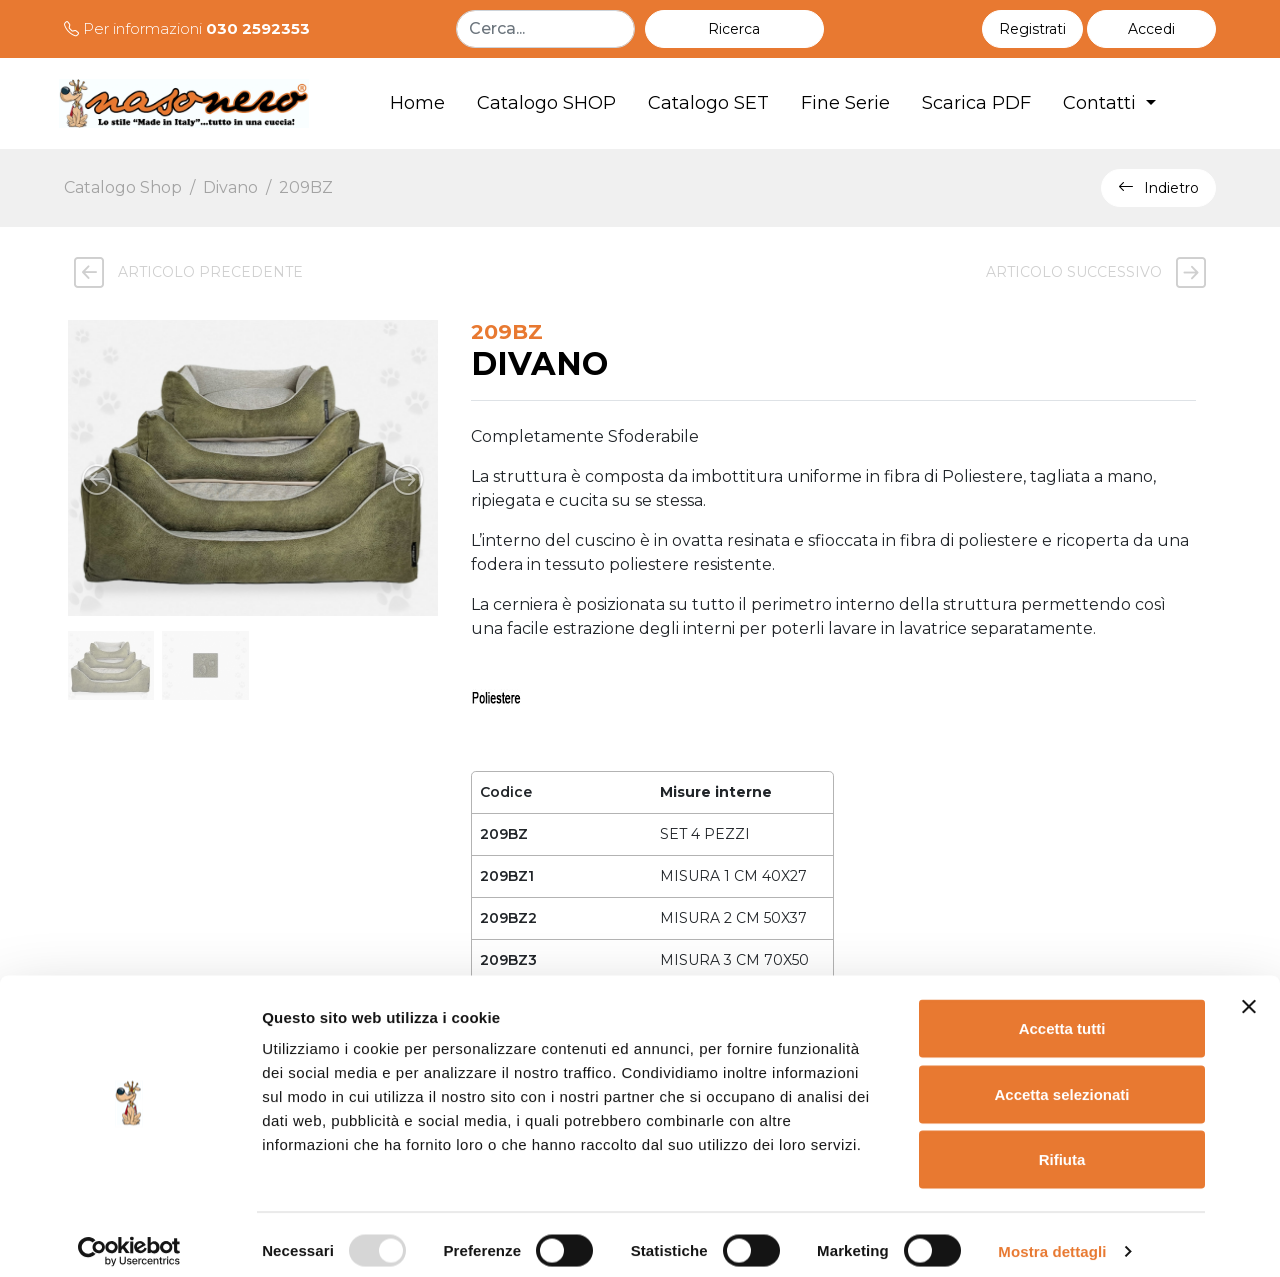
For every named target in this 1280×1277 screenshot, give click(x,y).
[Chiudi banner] (1249, 993)
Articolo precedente (183, 272)
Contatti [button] (1102, 103)
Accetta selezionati (1061, 1080)
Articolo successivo (1101, 272)
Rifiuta (1062, 1145)
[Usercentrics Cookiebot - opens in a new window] (129, 1238)
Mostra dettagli (1052, 1237)
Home (417, 103)
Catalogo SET (708, 103)
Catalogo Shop (123, 187)
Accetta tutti (1062, 1014)
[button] (1151, 29)
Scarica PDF (976, 103)
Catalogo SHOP (546, 103)
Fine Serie (845, 103)
